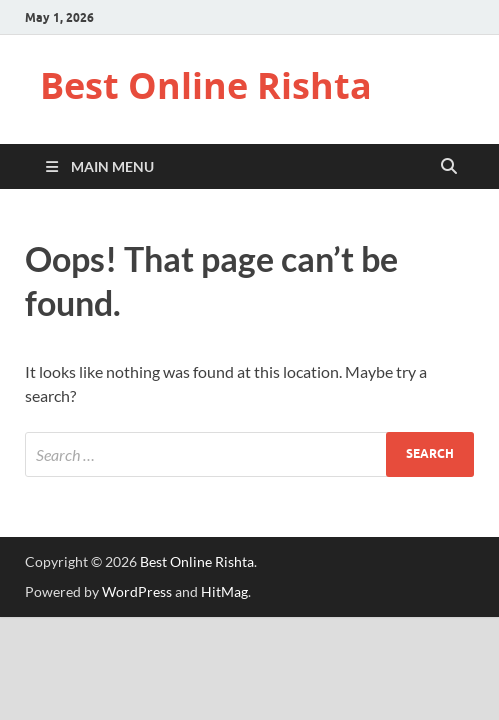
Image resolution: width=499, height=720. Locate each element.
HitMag (224, 591)
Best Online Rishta (206, 85)
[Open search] (449, 167)
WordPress (137, 591)
